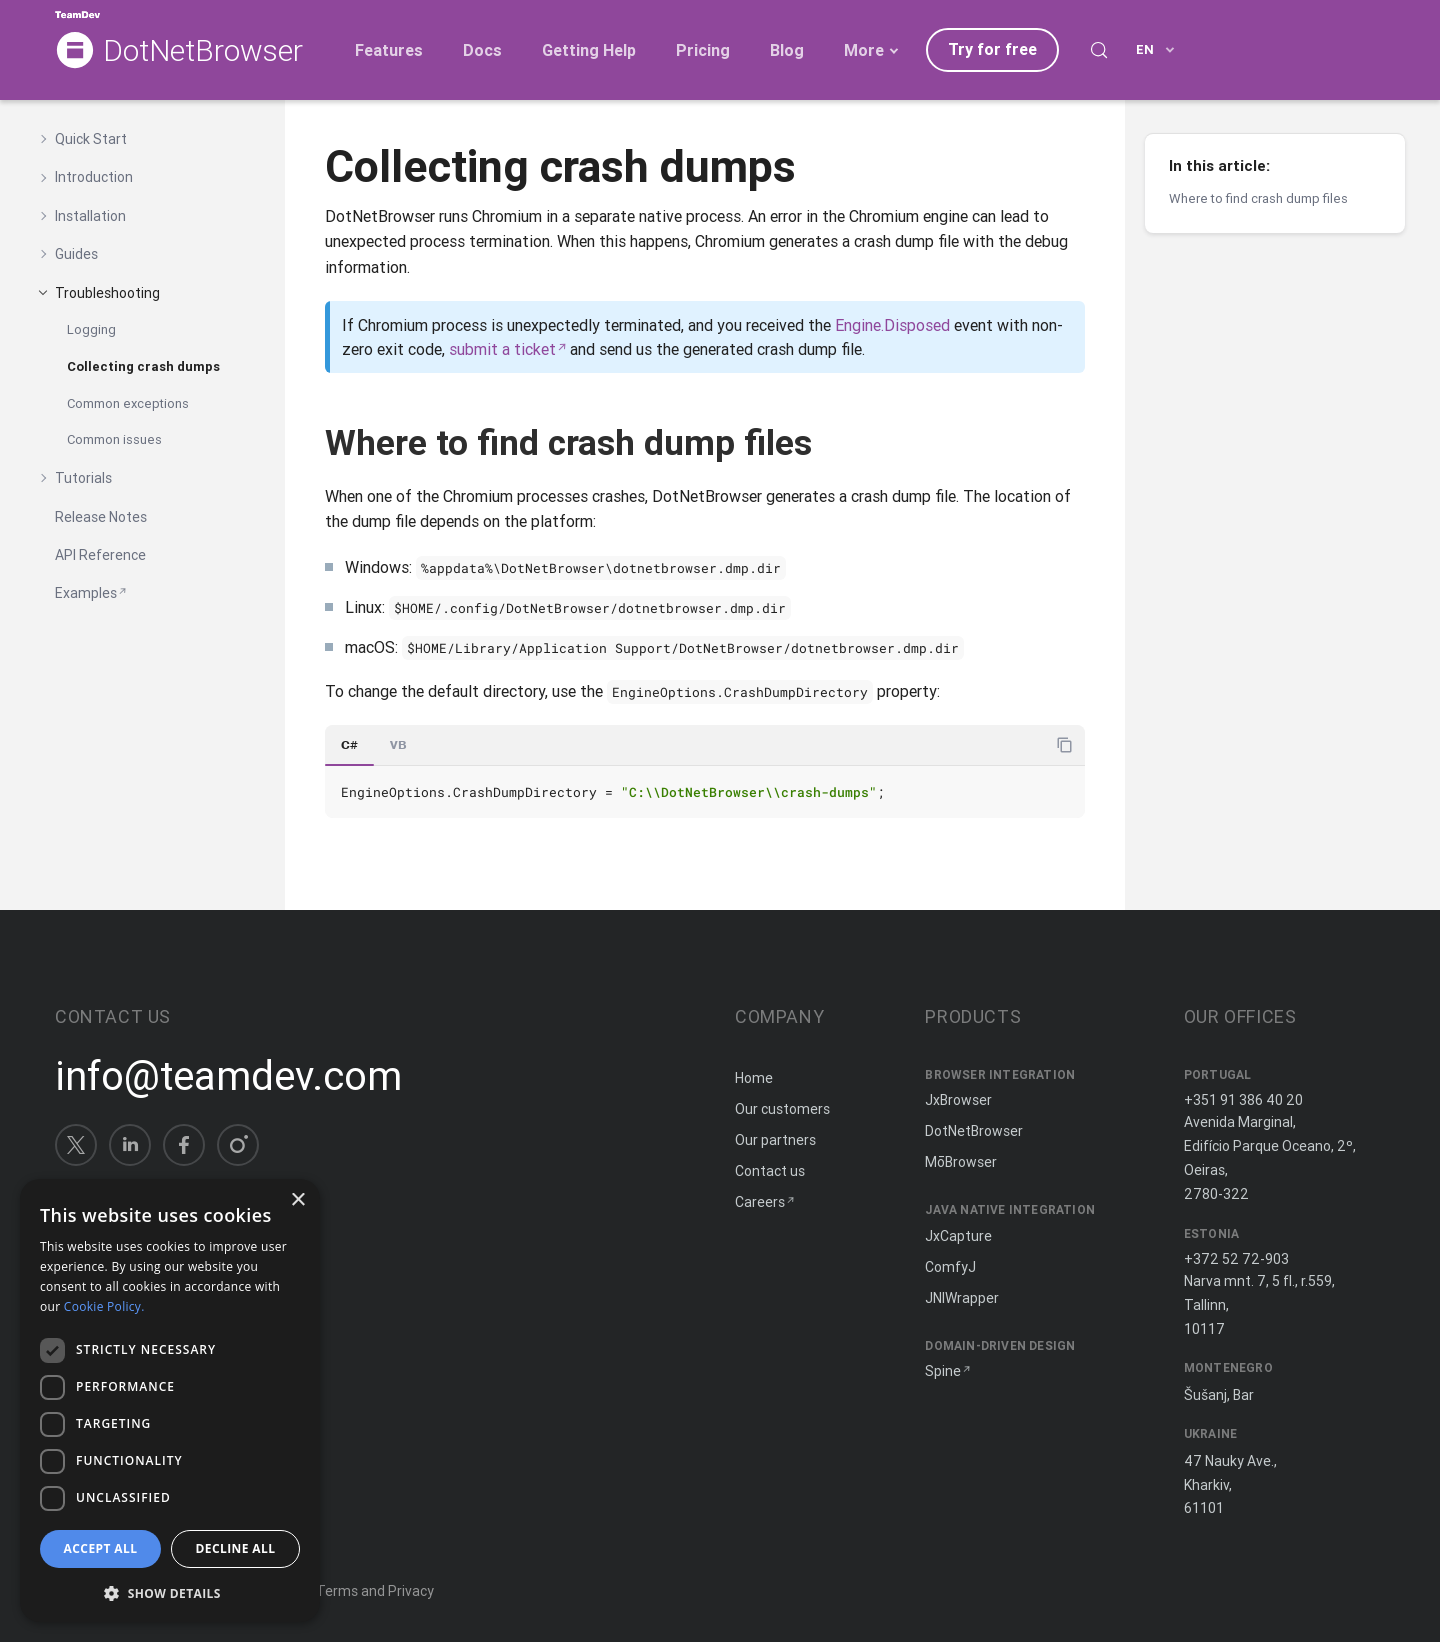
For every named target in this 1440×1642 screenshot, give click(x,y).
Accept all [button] (101, 1548)
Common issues (114, 439)
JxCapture (958, 1236)
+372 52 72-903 (1236, 1259)
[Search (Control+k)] (1099, 50)
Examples (86, 593)
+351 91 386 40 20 (1243, 1100)
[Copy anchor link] (835, 442)
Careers (760, 1202)
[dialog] (170, 1400)
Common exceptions (128, 403)
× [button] (297, 1200)
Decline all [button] (236, 1548)
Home (754, 1078)
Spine (943, 1371)
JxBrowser (958, 1100)
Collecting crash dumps (143, 366)
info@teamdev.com (228, 1076)
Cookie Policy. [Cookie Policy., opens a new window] (104, 1306)
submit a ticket (502, 349)
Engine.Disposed (892, 325)
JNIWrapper (962, 1298)
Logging (91, 329)
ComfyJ (950, 1267)
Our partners (775, 1140)
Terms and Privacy (375, 1591)
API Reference (100, 555)
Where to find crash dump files (1258, 198)
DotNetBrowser (203, 51)
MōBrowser (961, 1162)
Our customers (782, 1109)
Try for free (992, 49)
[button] (170, 1591)
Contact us (770, 1171)
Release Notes (101, 517)
